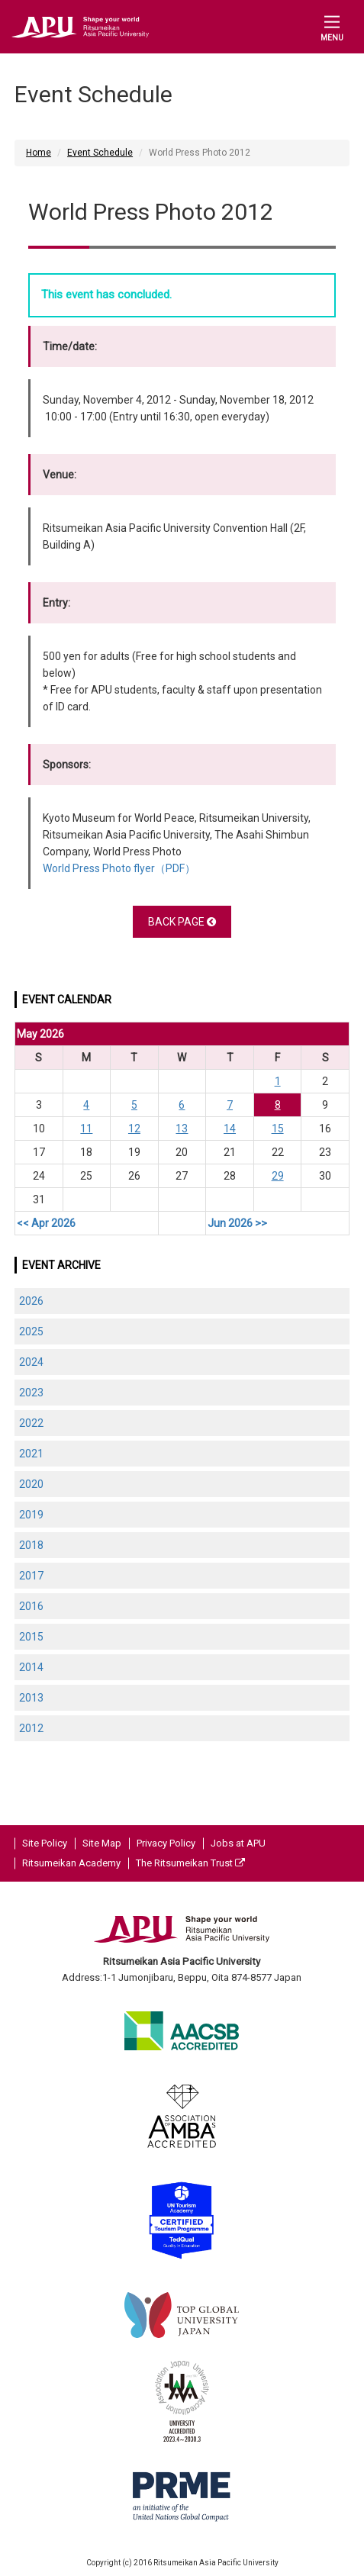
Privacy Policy (166, 1843)
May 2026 (40, 1034)
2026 (31, 1301)
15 (278, 1128)
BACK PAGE (182, 922)
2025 (31, 1331)
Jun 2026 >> (237, 1223)
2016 (31, 1606)
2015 (31, 1637)
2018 (31, 1545)
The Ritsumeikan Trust (190, 1863)
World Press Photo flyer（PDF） (119, 868)
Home (38, 152)
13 (182, 1128)
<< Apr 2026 (46, 1223)
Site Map (101, 1843)
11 (86, 1128)
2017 (31, 1576)
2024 (31, 1362)
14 (230, 1128)
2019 (31, 1515)
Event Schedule (100, 152)
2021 (31, 1453)
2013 (31, 1698)
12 (134, 1128)
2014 (31, 1667)
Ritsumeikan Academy (71, 1863)
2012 (31, 1728)
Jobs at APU (238, 1843)
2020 (31, 1484)
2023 (31, 1392)
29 (278, 1176)
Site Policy (44, 1843)
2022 (31, 1423)
